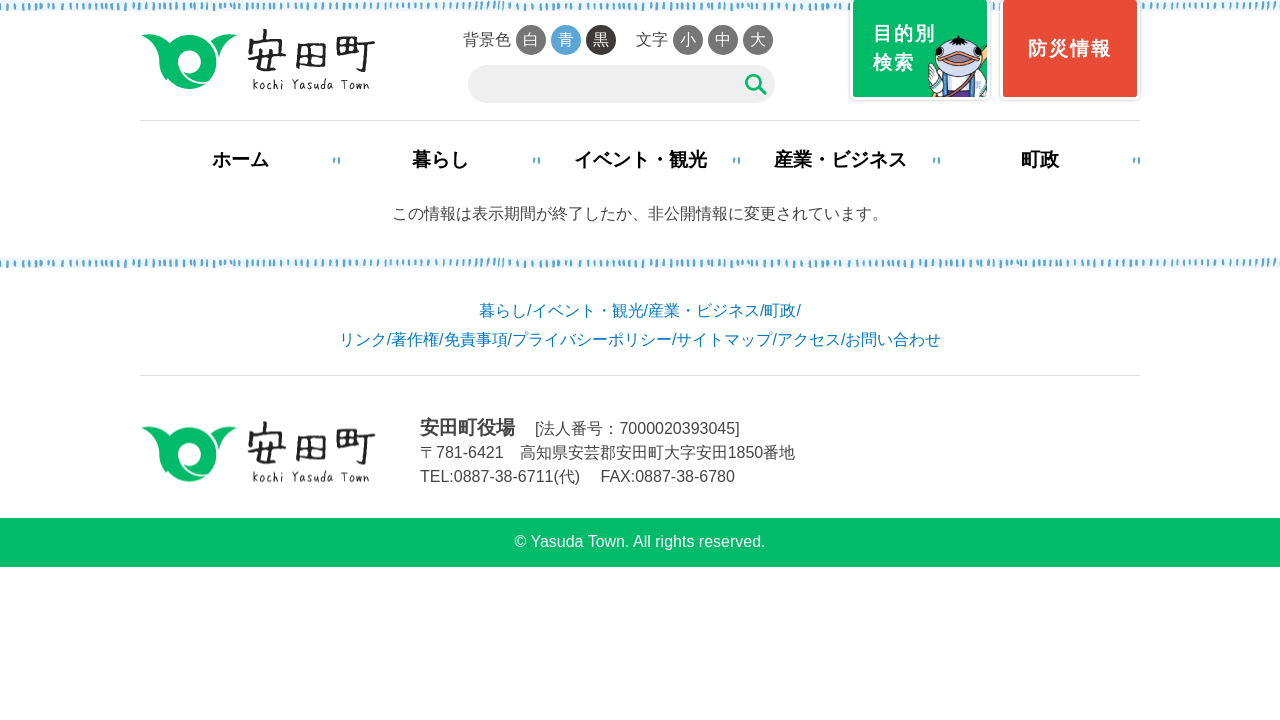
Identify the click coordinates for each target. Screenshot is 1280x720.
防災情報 (1070, 48)
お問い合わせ (893, 339)
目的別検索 (904, 48)
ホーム (240, 159)
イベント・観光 (640, 159)
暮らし (440, 159)
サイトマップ (724, 339)
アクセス (809, 339)
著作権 (415, 339)
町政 (1040, 159)
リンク (363, 339)
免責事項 (476, 339)
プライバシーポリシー (592, 339)
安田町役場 (257, 60)
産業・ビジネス (840, 159)
